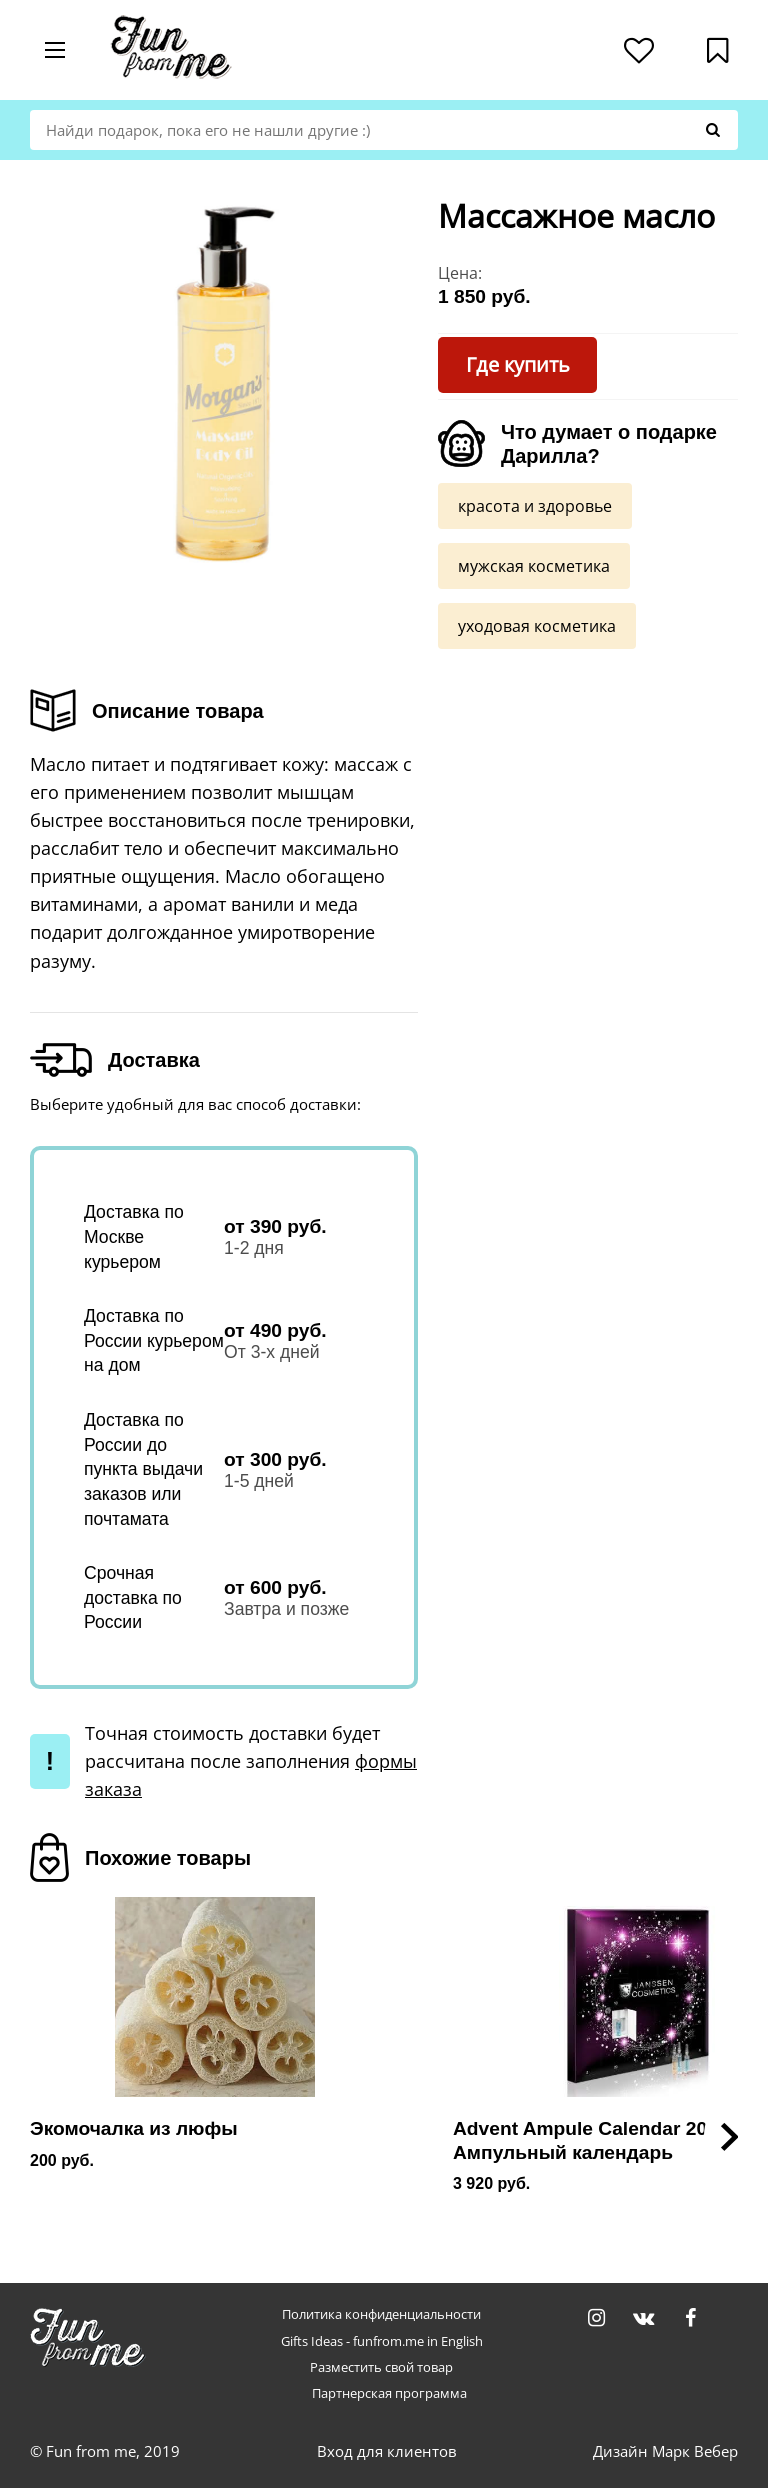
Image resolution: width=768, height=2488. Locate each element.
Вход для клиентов (387, 2451)
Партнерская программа (389, 2393)
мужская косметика (534, 565)
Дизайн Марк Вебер (665, 2451)
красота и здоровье (535, 505)
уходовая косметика (537, 625)
